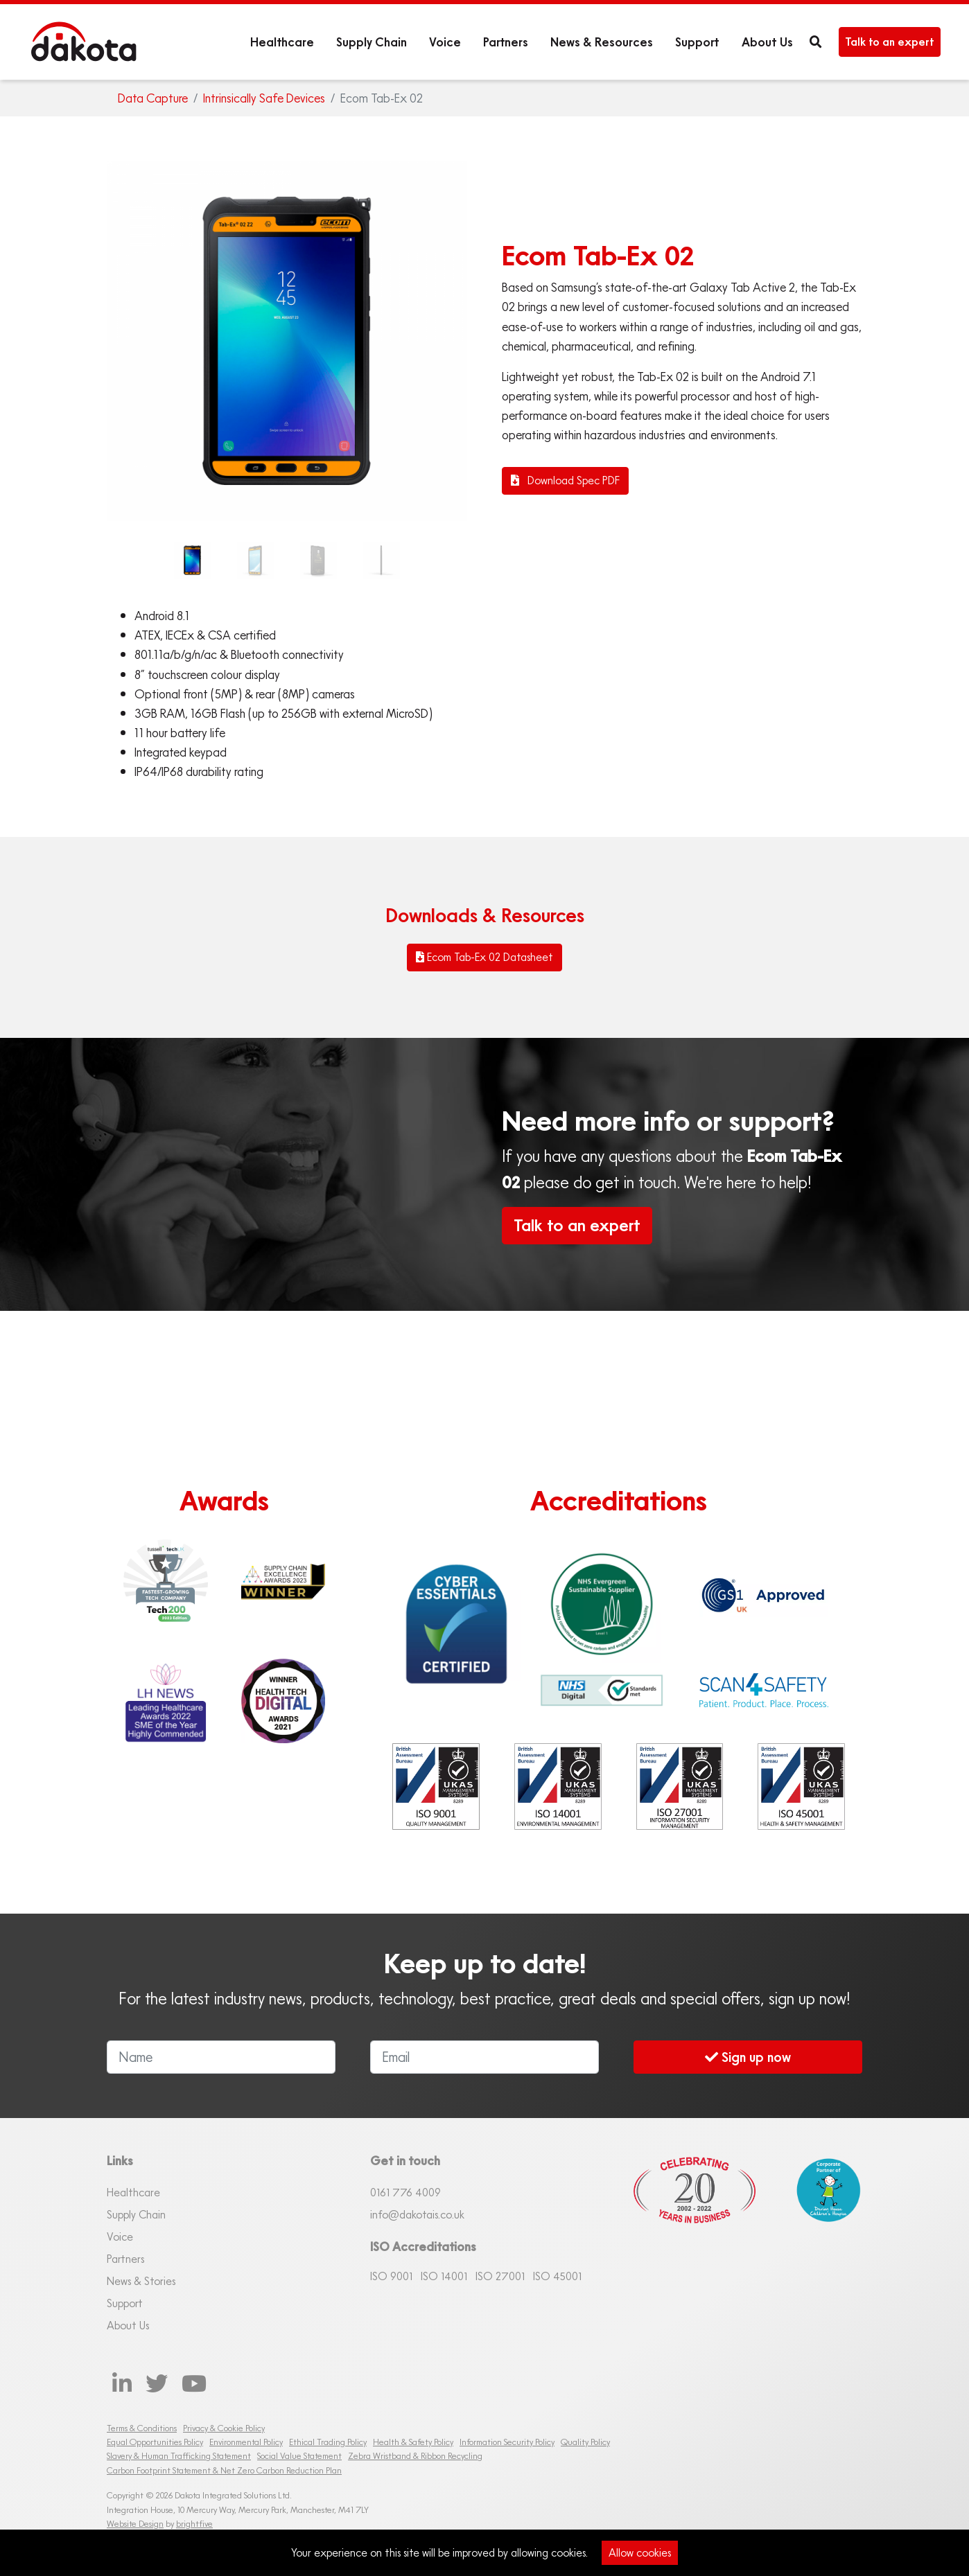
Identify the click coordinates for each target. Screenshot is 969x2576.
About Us (767, 42)
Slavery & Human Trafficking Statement (179, 2456)
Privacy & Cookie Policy (224, 2428)
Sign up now (748, 2056)
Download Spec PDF (565, 480)
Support (697, 42)
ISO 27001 (500, 2276)
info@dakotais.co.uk (417, 2214)
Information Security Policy (507, 2442)
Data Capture (153, 98)
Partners (505, 42)
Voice (445, 42)
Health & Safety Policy (413, 2442)
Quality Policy (585, 2442)
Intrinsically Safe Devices (264, 98)
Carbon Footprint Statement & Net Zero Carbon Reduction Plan (224, 2470)
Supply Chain (371, 42)
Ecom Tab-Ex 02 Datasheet (484, 957)
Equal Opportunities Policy (155, 2442)
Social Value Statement (299, 2456)
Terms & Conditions (142, 2428)
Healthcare (282, 42)
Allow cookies (640, 2552)
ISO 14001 (444, 2276)
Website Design (135, 2523)
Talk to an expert (889, 42)
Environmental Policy (246, 2442)
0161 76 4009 (405, 2192)
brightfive (194, 2523)
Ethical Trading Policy (328, 2442)
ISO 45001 (557, 2276)
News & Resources (601, 42)
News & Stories (141, 2281)
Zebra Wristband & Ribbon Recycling (415, 2456)
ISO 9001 (391, 2276)
